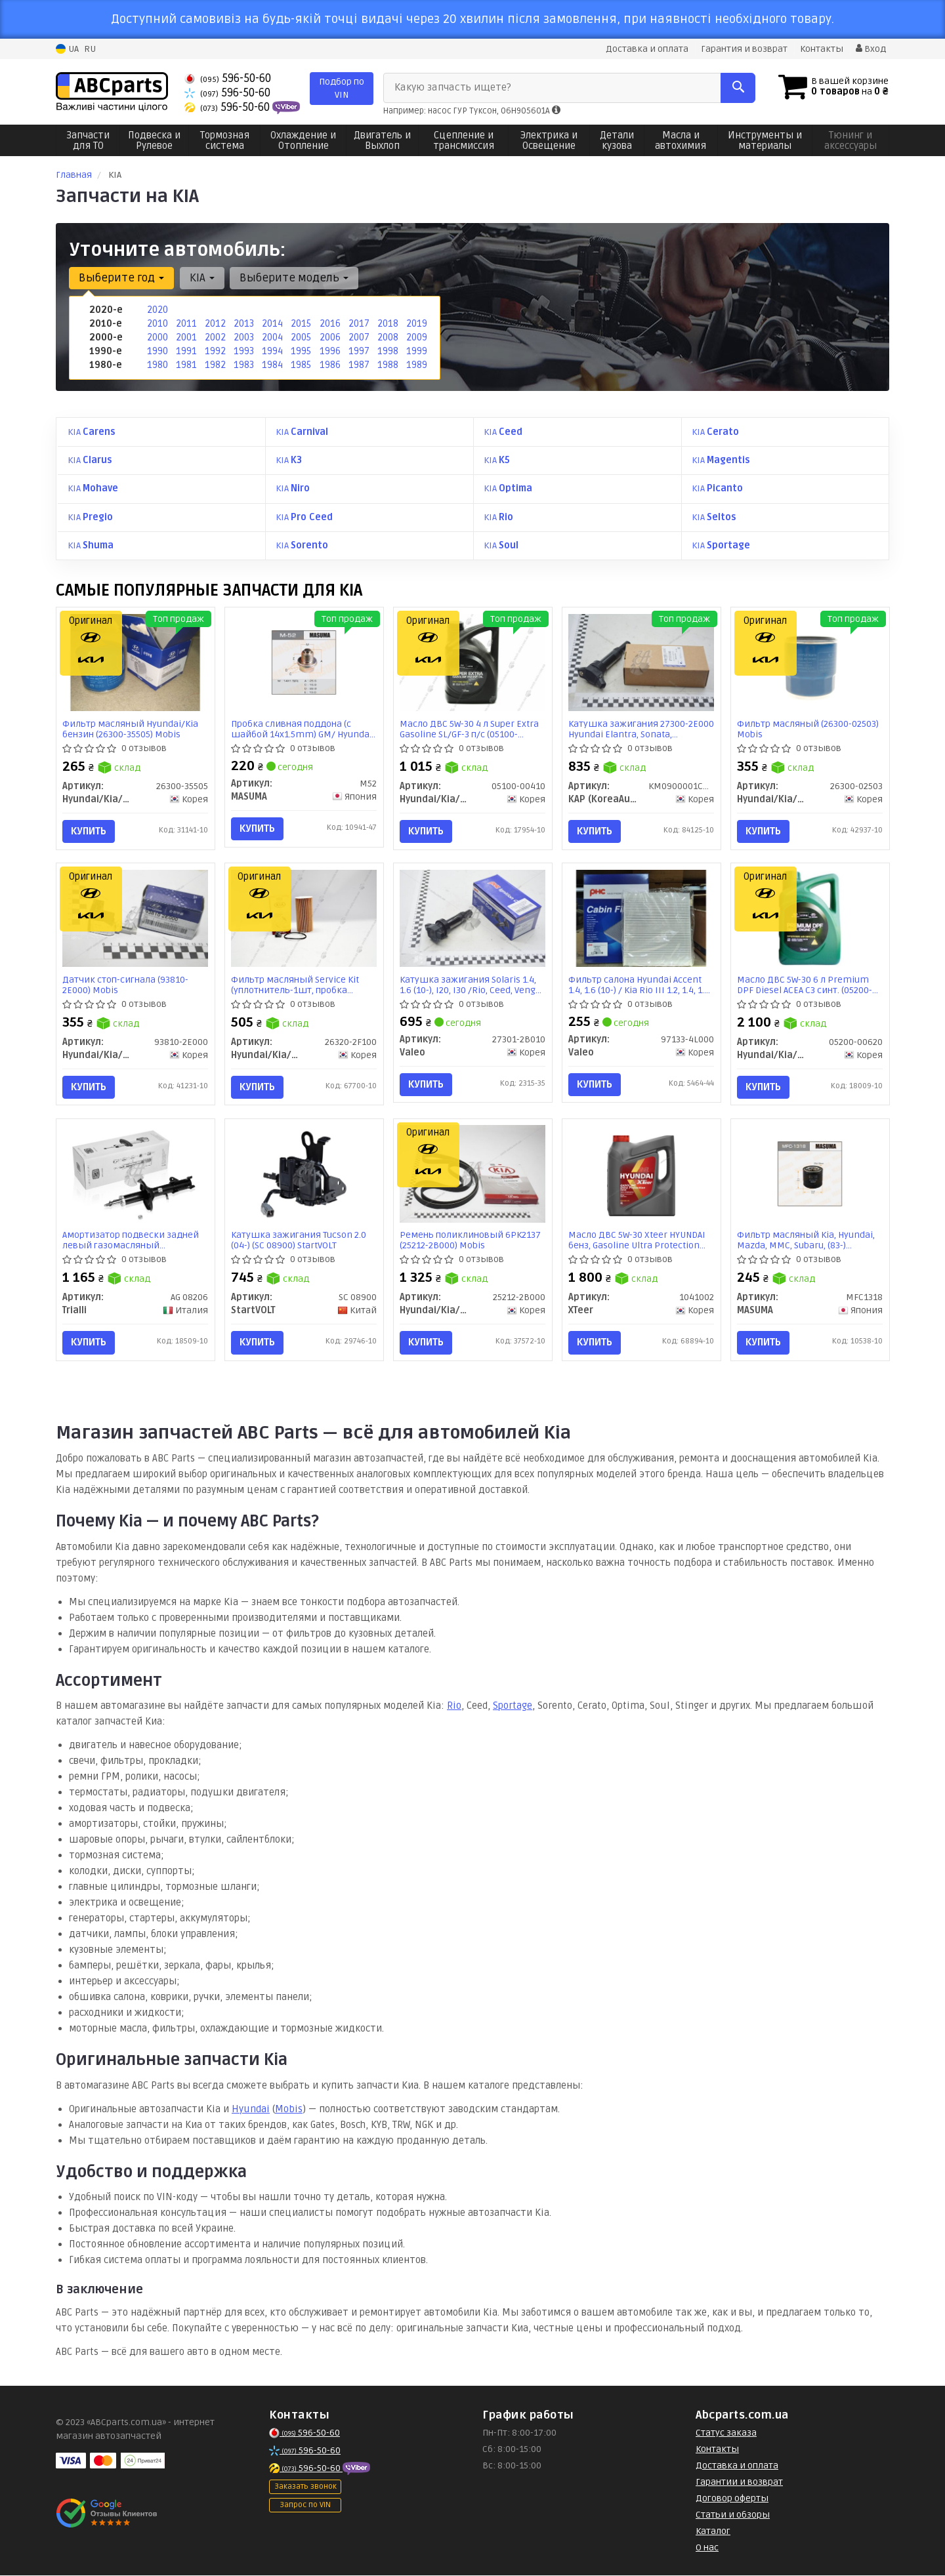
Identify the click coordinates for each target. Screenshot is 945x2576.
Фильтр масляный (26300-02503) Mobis (808, 728)
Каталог (713, 2533)
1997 (358, 351)
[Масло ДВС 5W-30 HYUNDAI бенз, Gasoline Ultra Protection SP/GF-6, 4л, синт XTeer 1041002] (641, 1177)
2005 (300, 337)
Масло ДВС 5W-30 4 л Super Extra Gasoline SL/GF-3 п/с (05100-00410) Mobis (469, 728)
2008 (387, 337)
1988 (387, 365)
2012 (214, 323)
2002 (214, 337)
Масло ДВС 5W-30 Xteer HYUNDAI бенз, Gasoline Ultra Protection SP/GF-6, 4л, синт (637, 1242)
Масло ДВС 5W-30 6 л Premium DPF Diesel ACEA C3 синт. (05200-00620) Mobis (805, 985)
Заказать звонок (305, 2488)
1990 (157, 351)
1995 (300, 351)
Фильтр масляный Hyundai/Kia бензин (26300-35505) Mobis (131, 728)
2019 (416, 323)
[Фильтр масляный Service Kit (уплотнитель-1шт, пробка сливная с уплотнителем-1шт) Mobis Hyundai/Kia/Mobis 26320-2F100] (304, 918)
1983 (243, 365)
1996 (330, 351)
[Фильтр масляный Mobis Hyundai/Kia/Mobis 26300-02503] (810, 661)
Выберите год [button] (121, 278)
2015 (300, 323)
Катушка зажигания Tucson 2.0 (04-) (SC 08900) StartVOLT (299, 1242)
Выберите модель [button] (293, 278)
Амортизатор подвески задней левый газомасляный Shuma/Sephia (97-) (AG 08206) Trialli (131, 1242)
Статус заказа (726, 2434)
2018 (387, 323)
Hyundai (251, 2111)
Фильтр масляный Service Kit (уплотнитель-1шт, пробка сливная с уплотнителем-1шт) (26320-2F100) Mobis (298, 985)
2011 (185, 323)
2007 (358, 337)
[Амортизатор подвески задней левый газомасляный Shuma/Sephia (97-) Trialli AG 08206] (135, 1174)
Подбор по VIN (341, 88)
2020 (157, 310)
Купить (89, 830)
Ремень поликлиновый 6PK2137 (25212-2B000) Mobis (470, 1242)
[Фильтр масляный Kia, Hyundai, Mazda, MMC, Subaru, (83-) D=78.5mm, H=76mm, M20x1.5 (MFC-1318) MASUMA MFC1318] (810, 1174)
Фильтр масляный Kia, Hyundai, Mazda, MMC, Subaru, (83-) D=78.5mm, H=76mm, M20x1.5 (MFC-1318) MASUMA (806, 1242)
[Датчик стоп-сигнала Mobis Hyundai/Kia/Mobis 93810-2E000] (135, 918)
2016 (329, 323)
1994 (272, 351)
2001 (186, 337)
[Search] (734, 88)
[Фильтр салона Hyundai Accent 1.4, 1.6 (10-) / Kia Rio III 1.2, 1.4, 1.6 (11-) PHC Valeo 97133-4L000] (641, 918)
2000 (157, 337)
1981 (186, 365)
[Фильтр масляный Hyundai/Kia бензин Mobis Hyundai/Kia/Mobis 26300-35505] (135, 661)
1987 (358, 365)
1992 (214, 351)
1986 (330, 365)
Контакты (821, 48)
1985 (300, 365)
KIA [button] (201, 278)
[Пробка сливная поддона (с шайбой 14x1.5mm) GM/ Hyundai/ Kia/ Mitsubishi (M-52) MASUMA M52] (304, 661)
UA (67, 48)
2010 (157, 323)
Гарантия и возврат (744, 48)
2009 (416, 337)
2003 (243, 337)
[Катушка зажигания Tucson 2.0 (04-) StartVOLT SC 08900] (304, 1174)
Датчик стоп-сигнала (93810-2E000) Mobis (126, 985)
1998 (387, 351)
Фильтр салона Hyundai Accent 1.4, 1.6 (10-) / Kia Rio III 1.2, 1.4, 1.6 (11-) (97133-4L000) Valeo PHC (639, 985)
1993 (243, 351)
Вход (871, 48)
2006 (330, 337)
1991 (186, 351)
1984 (272, 365)
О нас (707, 2549)
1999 (416, 351)
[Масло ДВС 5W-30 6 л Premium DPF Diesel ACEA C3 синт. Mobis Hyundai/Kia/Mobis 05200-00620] (810, 918)
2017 (358, 323)
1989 (416, 365)
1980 (157, 365)
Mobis (289, 2111)
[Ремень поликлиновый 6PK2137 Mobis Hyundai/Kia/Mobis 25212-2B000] (472, 1174)
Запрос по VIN (305, 2507)
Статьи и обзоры (733, 2516)
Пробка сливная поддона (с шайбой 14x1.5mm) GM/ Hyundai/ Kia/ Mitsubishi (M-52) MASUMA (304, 728)
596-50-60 (227, 78)
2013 (243, 323)
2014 (272, 323)
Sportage (512, 1707)
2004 (272, 337)
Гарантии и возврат (739, 2483)
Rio (454, 1707)
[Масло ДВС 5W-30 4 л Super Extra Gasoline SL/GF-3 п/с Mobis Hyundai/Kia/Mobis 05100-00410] (472, 661)
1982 (214, 365)
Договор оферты (732, 2500)
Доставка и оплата (647, 48)
